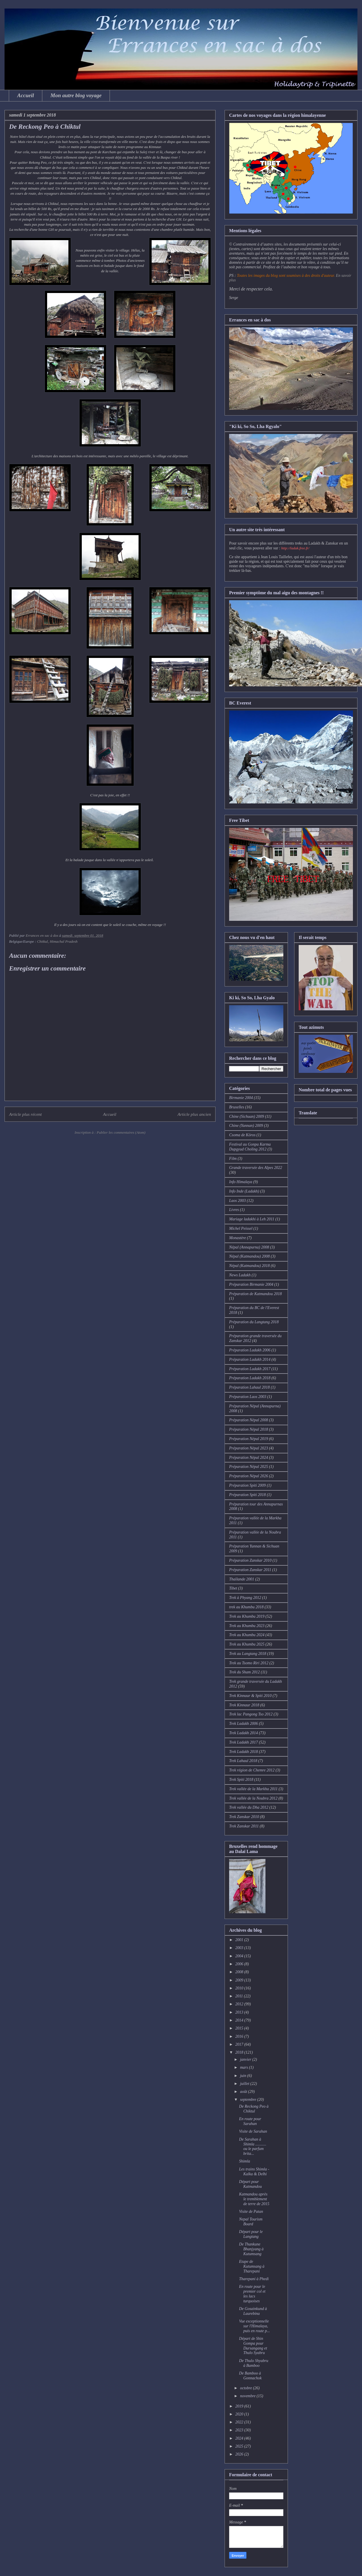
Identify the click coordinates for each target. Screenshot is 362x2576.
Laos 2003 (237, 1200)
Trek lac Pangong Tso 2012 (251, 1714)
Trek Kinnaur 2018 (244, 1705)
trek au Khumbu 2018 (246, 1607)
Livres (234, 1210)
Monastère (237, 1238)
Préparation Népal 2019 (248, 1439)
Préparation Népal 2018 (248, 1429)
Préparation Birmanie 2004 (251, 1284)
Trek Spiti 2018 (241, 1779)
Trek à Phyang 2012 (245, 1598)
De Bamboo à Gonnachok (250, 2375)
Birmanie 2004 (241, 1098)
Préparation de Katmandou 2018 (255, 1294)
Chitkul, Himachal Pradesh (57, 941)
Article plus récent (25, 1114)
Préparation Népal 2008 (248, 1420)
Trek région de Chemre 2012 (252, 1770)
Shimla (244, 2161)
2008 (239, 1972)
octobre (246, 2388)
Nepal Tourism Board (250, 2221)
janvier (246, 2059)
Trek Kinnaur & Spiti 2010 (250, 1696)
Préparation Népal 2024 (248, 1457)
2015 (239, 2028)
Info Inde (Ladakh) (244, 1191)
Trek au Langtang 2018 (247, 1653)
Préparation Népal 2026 (248, 1476)
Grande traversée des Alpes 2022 (255, 1168)
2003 (239, 1948)
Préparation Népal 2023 (248, 1448)
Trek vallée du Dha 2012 (248, 1807)
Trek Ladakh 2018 (243, 1752)
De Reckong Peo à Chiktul (254, 2108)
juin (243, 2076)
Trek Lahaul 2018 (243, 1761)
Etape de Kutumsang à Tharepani (251, 2266)
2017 (239, 2044)
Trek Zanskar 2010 (244, 1817)
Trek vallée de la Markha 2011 (253, 1789)
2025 (239, 2446)
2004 (239, 1956)
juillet (245, 2083)
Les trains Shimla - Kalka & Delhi (254, 2171)
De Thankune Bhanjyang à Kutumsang (251, 2249)
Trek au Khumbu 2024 (246, 1635)
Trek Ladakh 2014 (243, 1733)
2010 (239, 1988)
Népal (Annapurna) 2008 (249, 1247)
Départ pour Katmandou (250, 2184)
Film (233, 1158)
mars (244, 2067)
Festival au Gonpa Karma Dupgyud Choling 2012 (250, 1146)
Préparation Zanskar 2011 (250, 1570)
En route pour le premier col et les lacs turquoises (252, 2293)
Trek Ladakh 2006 (243, 1723)
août (244, 2091)
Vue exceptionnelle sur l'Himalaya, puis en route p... (254, 2326)
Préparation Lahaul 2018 (249, 1387)
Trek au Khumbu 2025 (246, 1644)
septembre (248, 2099)
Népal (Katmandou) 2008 (249, 1256)
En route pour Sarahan (250, 2121)
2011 (239, 1996)
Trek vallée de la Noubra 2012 (253, 1798)
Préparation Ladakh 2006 (249, 1350)
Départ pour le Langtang (251, 2234)
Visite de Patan (251, 2211)
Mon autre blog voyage (76, 95)
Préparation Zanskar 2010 (250, 1560)
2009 (239, 1980)
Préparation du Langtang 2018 (254, 1322)
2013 (239, 2012)
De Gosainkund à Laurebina (253, 2311)
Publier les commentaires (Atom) (121, 1132)
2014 (239, 2020)
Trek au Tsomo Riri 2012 (248, 1663)
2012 (239, 2004)
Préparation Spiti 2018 (247, 1495)
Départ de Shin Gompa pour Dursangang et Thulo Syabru (253, 2345)
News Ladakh (240, 1275)
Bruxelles (236, 1107)
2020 (239, 2414)
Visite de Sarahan (253, 2131)
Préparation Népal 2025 (248, 1466)
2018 (239, 2052)
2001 (239, 1940)
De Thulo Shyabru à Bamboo (253, 2363)
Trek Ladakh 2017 (243, 1742)
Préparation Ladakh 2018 (249, 1378)
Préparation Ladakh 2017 (249, 1369)
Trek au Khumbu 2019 (246, 1616)
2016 (239, 2036)
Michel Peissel (240, 1228)
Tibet (233, 1588)
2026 (239, 2454)
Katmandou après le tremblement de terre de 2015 (254, 2199)
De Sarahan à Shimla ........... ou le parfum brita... (252, 2146)
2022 (239, 2422)
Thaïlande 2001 (241, 1579)
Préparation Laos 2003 (247, 1397)
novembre (248, 2396)
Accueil (25, 95)
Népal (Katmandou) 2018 (249, 1266)
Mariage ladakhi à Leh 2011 (251, 1219)
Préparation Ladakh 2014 (249, 1359)
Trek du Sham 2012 (244, 1672)
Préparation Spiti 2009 (247, 1485)
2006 (239, 1964)
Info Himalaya (240, 1182)
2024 (239, 2438)
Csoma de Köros (242, 1135)
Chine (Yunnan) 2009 (246, 1125)
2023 (239, 2430)
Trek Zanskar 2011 (244, 1826)
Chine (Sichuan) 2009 (246, 1116)
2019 (239, 2406)
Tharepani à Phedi (254, 2279)
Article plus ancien (194, 1114)
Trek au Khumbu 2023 (246, 1626)
